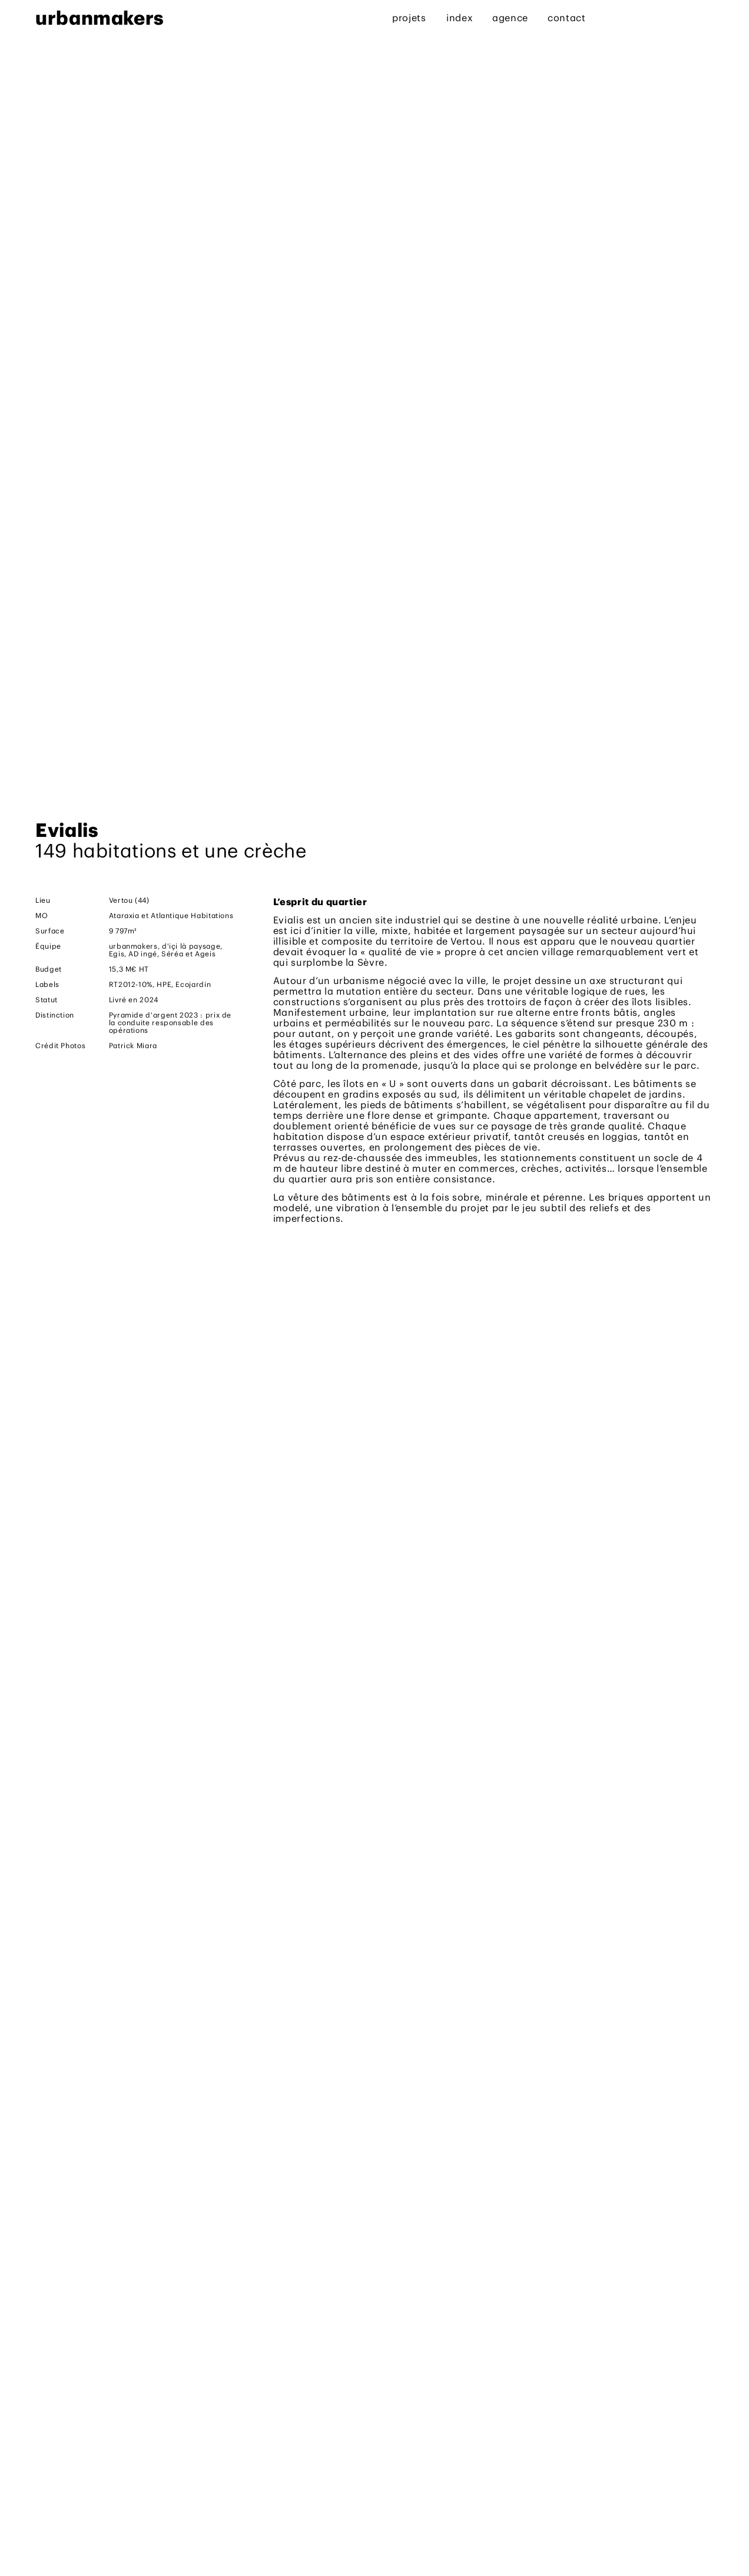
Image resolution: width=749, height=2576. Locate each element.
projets (409, 18)
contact (566, 18)
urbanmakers (99, 18)
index (459, 18)
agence (510, 18)
